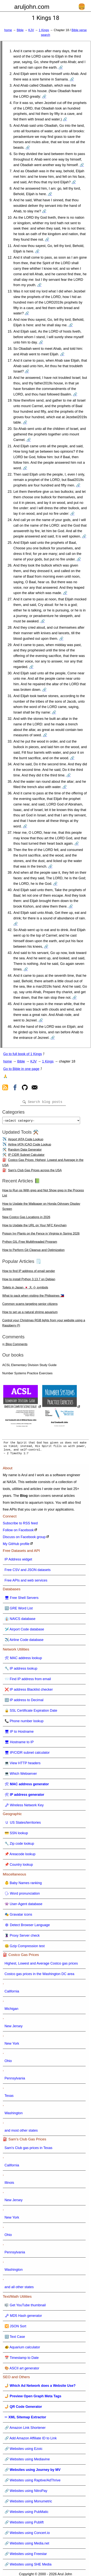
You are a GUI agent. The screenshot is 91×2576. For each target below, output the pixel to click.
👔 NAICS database (20, 1620)
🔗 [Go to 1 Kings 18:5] (28, 147)
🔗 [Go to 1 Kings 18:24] (84, 536)
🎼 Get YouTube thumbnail (25, 2307)
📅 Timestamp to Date (22, 2359)
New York (12, 2045)
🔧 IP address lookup (21, 1670)
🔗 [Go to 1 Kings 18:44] (74, 997)
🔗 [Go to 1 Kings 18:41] (15, 924)
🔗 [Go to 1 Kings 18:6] (82, 165)
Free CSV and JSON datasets (28, 1571)
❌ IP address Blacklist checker (29, 1691)
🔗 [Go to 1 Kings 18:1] (61, 67)
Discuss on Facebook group (24, 1538)
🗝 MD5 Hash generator (23, 2317)
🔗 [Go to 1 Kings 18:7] (74, 182)
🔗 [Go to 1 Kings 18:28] (61, 639)
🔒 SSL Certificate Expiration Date (31, 1712)
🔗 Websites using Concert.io (27, 2534)
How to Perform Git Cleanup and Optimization (33, 1251)
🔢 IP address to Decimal (24, 1701)
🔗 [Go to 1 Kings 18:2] (72, 79)
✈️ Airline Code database (24, 1641)
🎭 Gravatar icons (18, 1916)
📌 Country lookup (19, 1866)
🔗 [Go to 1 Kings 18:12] (39, 285)
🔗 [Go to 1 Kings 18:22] (78, 485)
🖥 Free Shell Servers (22, 1599)
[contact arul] (34, 1088)
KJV (31, 30)
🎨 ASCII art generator (22, 2370)
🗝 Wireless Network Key (24, 1807)
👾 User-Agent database (23, 1905)
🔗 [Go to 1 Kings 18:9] (44, 211)
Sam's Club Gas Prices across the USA (35, 1171)
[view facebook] (15, 1088)
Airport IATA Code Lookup (25, 1140)
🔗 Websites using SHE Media (28, 2566)
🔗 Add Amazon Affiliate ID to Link (31, 2440)
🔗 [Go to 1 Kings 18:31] (54, 712)
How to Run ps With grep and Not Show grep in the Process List (43, 1194)
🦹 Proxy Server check (22, 1937)
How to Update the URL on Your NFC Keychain (34, 1226)
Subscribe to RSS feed (20, 1525)
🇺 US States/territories (23, 1824)
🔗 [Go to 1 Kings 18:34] (68, 775)
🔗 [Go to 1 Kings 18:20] (28, 440)
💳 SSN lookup (16, 1834)
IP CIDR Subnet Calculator (26, 1156)
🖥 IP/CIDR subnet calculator (27, 1754)
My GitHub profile (16, 1545)
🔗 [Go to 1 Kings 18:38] (50, 866)
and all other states (19, 2288)
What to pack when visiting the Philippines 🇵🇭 (33, 1297)
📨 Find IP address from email (28, 1680)
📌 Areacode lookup (20, 1856)
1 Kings (44, 30)
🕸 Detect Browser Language (27, 1926)
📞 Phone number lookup (24, 1722)
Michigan (11, 2010)
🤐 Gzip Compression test (25, 1947)
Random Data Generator (25, 1151)
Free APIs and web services (26, 1582)
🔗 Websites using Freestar (26, 2555)
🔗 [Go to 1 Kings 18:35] (64, 787)
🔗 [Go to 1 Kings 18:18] (75, 394)
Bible (20, 30)
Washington (14, 2114)
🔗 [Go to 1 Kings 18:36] (25, 826)
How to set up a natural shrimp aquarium (30, 1313)
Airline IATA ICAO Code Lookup (29, 1146)
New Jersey (14, 2028)
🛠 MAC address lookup (23, 1659)
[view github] (25, 1088)
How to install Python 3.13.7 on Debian (28, 1280)
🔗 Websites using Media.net (27, 2545)
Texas (9, 2097)
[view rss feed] (5, 1088)
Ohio (8, 2062)
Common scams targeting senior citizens (30, 1305)
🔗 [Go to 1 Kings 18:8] (50, 194)
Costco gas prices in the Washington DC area (39, 1975)
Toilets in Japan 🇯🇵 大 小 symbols (25, 1289)
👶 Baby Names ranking (23, 1884)
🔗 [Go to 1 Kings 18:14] (71, 325)
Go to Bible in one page (21, 1069)
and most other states (21, 2132)
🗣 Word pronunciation (22, 1895)
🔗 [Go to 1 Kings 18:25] (79, 559)
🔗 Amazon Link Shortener (25, 2429)
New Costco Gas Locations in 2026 (26, 1218)
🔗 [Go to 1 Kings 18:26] (65, 593)
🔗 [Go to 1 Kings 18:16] (62, 354)
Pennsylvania (15, 2080)
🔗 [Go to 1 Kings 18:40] (71, 906)
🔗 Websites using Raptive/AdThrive (33, 2482)
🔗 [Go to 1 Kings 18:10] (47, 239)
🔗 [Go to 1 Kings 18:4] (65, 119)
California (12, 1993)
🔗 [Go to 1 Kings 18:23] (72, 514)
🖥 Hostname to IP (19, 1743)
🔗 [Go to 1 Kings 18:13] (27, 313)
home (8, 30)
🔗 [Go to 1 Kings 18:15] (41, 342)
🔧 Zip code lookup (19, 1845)
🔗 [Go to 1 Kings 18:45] (41, 1020)
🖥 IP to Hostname (19, 1733)
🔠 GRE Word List (19, 1610)
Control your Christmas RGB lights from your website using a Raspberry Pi (43, 1324)
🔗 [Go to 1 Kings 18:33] (72, 758)
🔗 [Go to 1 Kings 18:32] (45, 735)
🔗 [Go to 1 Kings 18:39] (55, 884)
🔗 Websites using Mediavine (27, 2461)
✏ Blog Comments (14, 1345)
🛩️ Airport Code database (24, 1631)
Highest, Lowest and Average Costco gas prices (41, 1965)
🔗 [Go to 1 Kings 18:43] (26, 969)
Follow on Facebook (18, 1532)
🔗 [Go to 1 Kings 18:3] (44, 96)
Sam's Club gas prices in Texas (28, 2149)
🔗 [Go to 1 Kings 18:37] (76, 843)
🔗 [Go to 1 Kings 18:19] (25, 422)
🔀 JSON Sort (15, 2328)
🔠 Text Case (15, 2338)
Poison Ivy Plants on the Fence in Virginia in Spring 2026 (41, 1235)
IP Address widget (18, 1561)
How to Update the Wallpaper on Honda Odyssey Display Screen (41, 1208)
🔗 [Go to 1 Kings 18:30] (44, 690)
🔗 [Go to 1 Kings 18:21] (25, 468)
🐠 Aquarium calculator (22, 2349)
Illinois (9, 2184)
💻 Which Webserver (21, 1775)
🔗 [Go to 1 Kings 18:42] (46, 946)
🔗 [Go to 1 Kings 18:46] (52, 1038)
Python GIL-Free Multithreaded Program (29, 1243)
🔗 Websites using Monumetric (28, 2503)
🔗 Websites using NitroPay (26, 2492)
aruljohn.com (31, 6)
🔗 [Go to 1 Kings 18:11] (37, 251)
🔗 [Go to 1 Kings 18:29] (31, 667)
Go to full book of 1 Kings (22, 1054)
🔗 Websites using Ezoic (24, 2450)
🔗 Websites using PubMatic (27, 2513)
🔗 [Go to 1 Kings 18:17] (27, 371)
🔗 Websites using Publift (24, 2524)
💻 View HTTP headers (23, 1765)
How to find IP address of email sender (28, 1272)
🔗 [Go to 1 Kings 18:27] (43, 621)
